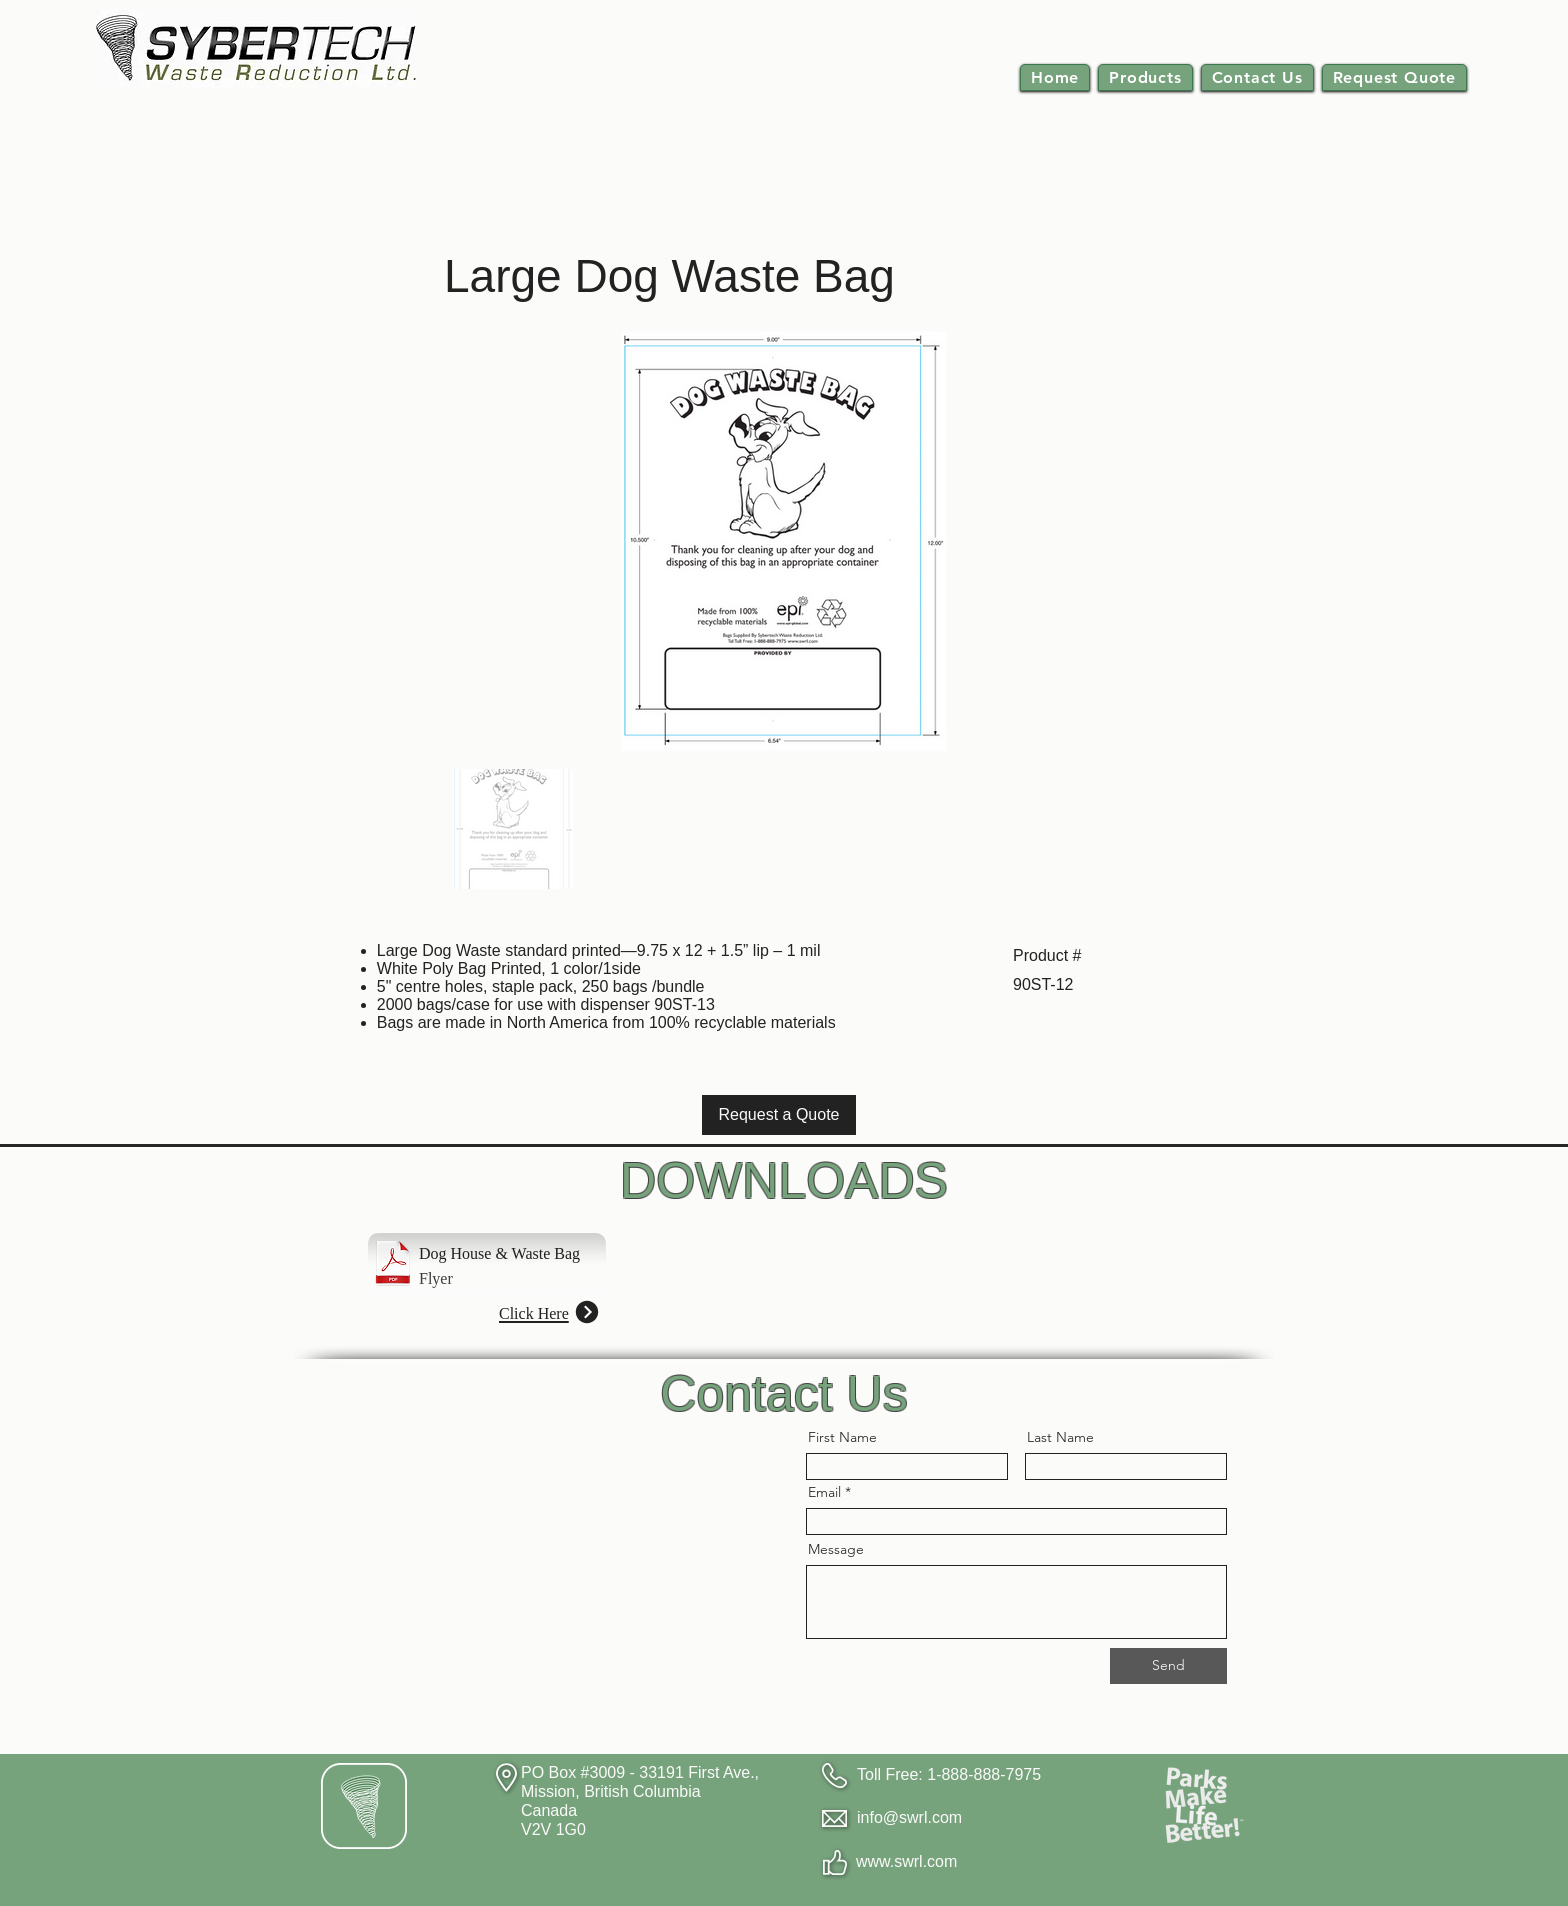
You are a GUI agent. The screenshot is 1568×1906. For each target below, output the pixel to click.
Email (824, 1492)
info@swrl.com (909, 1817)
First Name (842, 1437)
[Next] (586, 1311)
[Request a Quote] (779, 1115)
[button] (1145, 77)
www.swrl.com (906, 1861)
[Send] (1168, 1666)
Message (836, 1549)
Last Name (1060, 1437)
